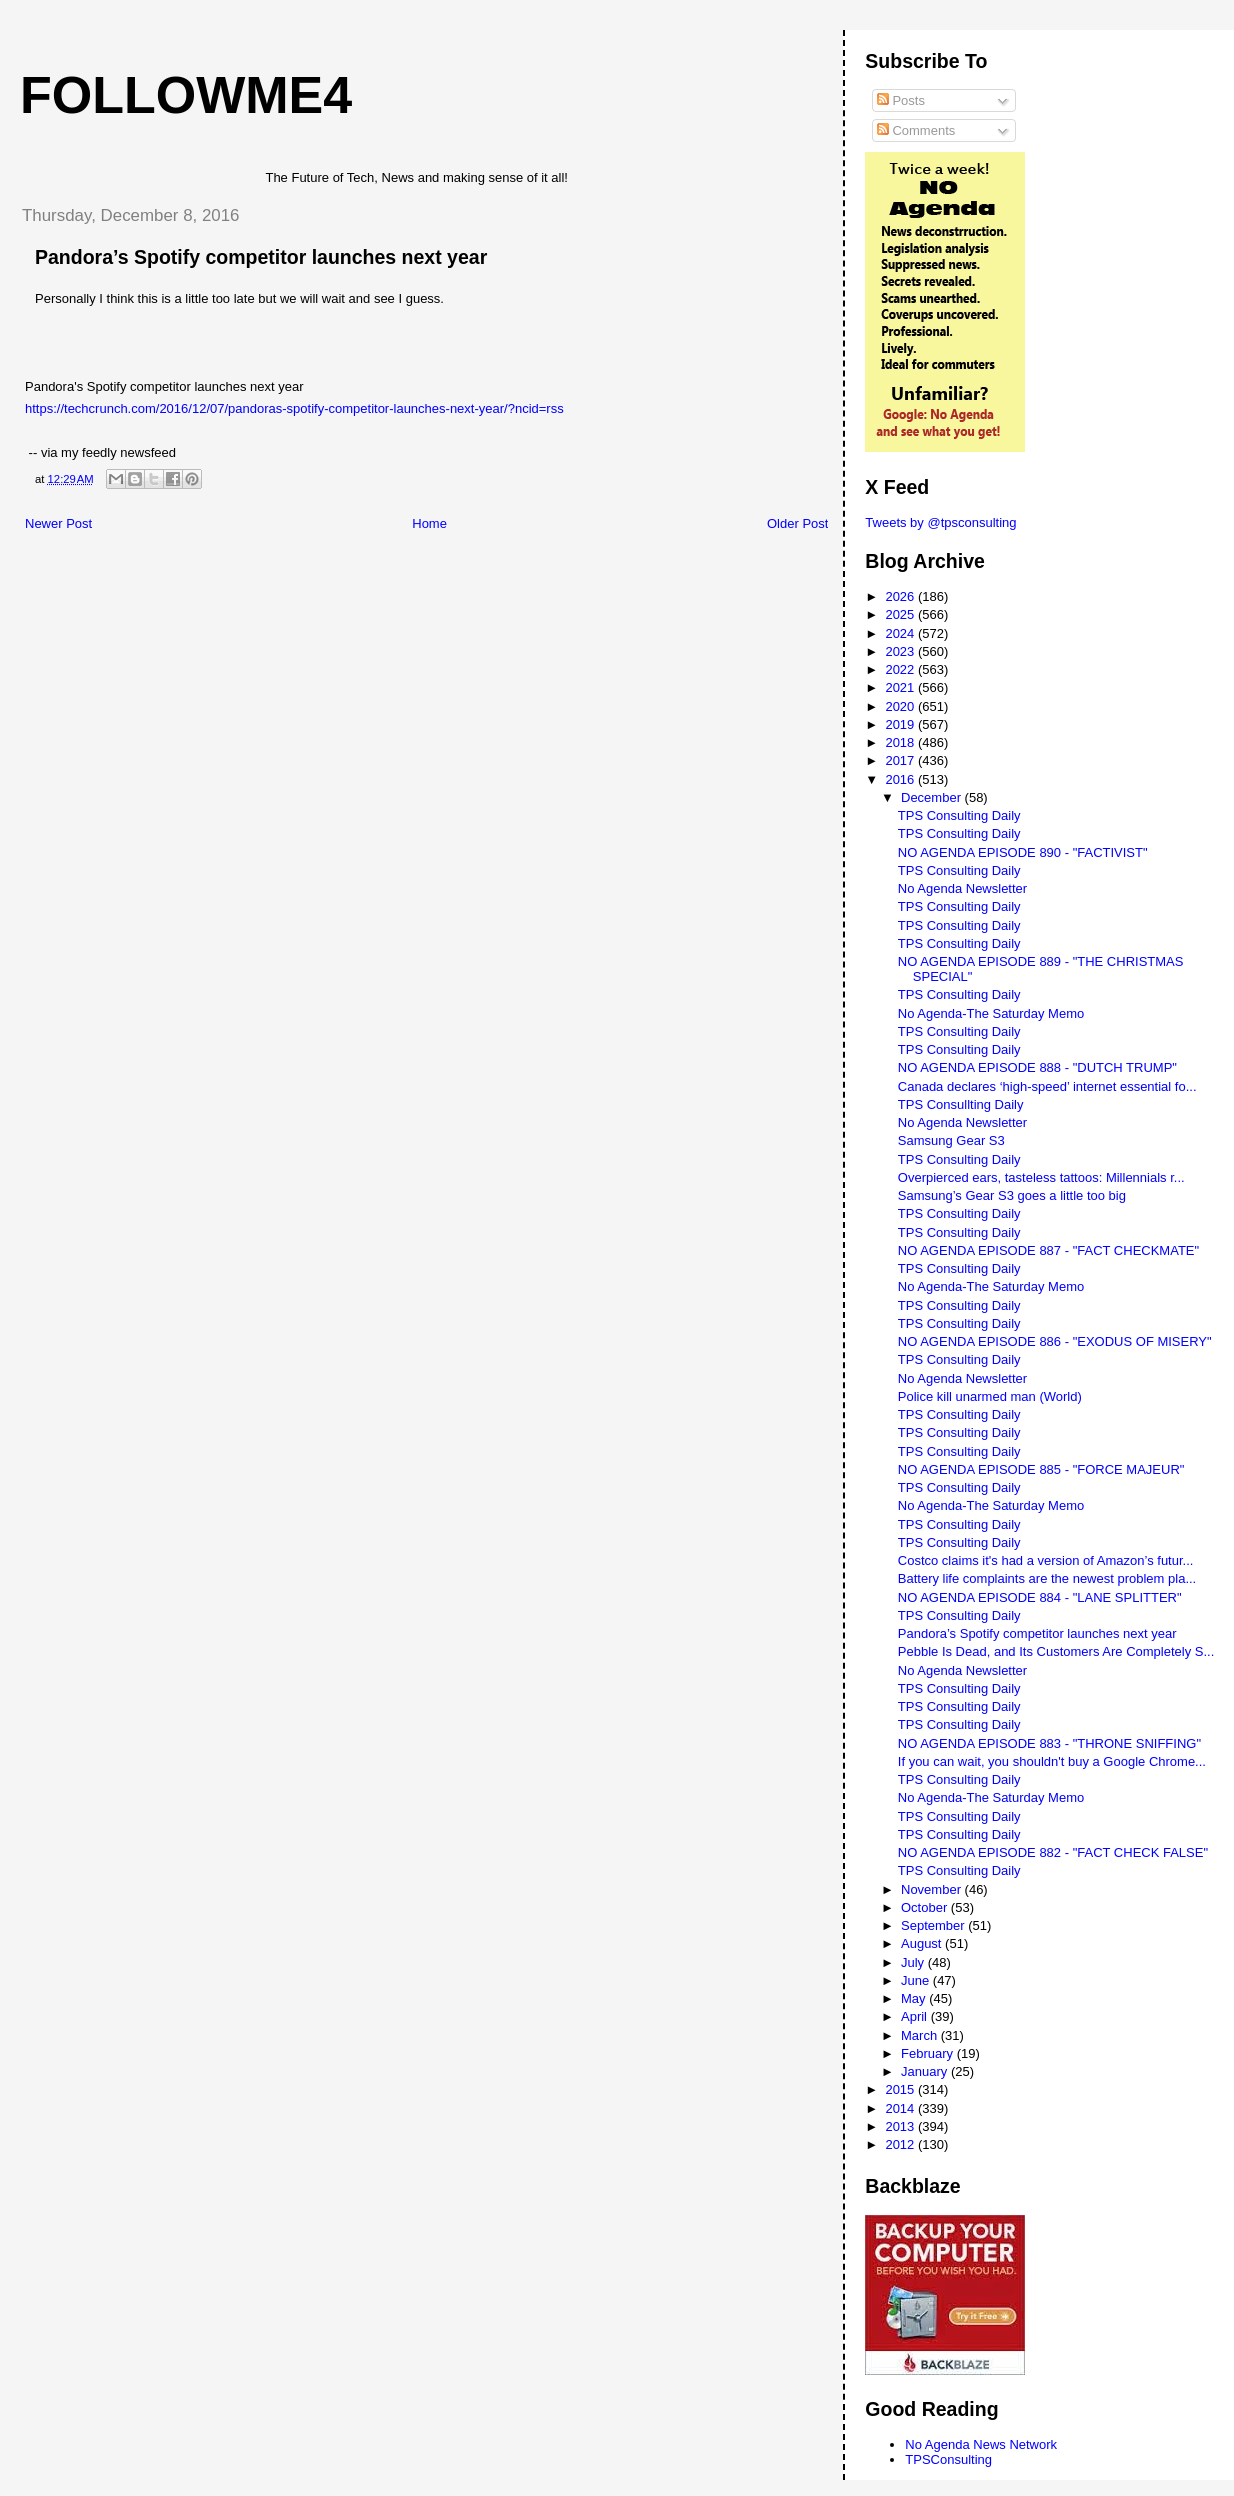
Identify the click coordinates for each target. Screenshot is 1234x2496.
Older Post (797, 523)
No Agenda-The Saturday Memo (991, 1013)
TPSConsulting (948, 2459)
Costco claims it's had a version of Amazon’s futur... (1046, 1560)
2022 (901, 669)
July (914, 1962)
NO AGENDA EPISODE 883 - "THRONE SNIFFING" (1049, 1743)
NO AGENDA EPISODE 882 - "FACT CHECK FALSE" (1053, 1852)
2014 (901, 2108)
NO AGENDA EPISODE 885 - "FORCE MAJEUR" (1041, 1469)
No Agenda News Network (981, 2444)
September (934, 1925)
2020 (901, 706)
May (915, 1998)
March (921, 2035)
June (917, 1980)
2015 (901, 2089)
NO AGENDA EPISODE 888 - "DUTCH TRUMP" (1037, 1067)
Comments (916, 130)
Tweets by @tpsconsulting (940, 522)
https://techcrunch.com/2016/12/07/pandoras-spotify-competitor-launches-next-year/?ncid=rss (294, 408)
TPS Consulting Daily (959, 815)
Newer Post (58, 523)
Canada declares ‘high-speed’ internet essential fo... (1047, 1086)
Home (429, 523)
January (926, 2071)
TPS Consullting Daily (961, 1104)
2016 (901, 779)
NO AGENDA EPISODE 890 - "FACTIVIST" (1023, 852)
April (916, 2016)
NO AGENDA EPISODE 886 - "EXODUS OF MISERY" (1055, 1341)
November (933, 1889)
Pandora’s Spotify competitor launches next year (1037, 1633)
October (926, 1907)
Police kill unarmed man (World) (990, 1396)
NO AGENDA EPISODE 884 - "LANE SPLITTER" (1040, 1597)
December (933, 797)
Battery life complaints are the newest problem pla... (1047, 1578)
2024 (901, 633)
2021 (901, 687)
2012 (901, 2144)
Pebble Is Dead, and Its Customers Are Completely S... (1056, 1651)
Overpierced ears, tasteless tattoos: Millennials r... (1041, 1177)
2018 (901, 742)
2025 (901, 614)
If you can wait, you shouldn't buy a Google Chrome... (1052, 1761)
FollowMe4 (186, 95)
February (929, 2053)
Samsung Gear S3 (951, 1140)
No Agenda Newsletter (962, 888)
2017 (901, 760)
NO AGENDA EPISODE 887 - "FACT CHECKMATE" (1048, 1250)
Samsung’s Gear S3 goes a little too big (1012, 1195)
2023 (901, 651)
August (923, 1943)
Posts (901, 100)
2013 (901, 2126)
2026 (901, 596)
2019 (901, 724)
